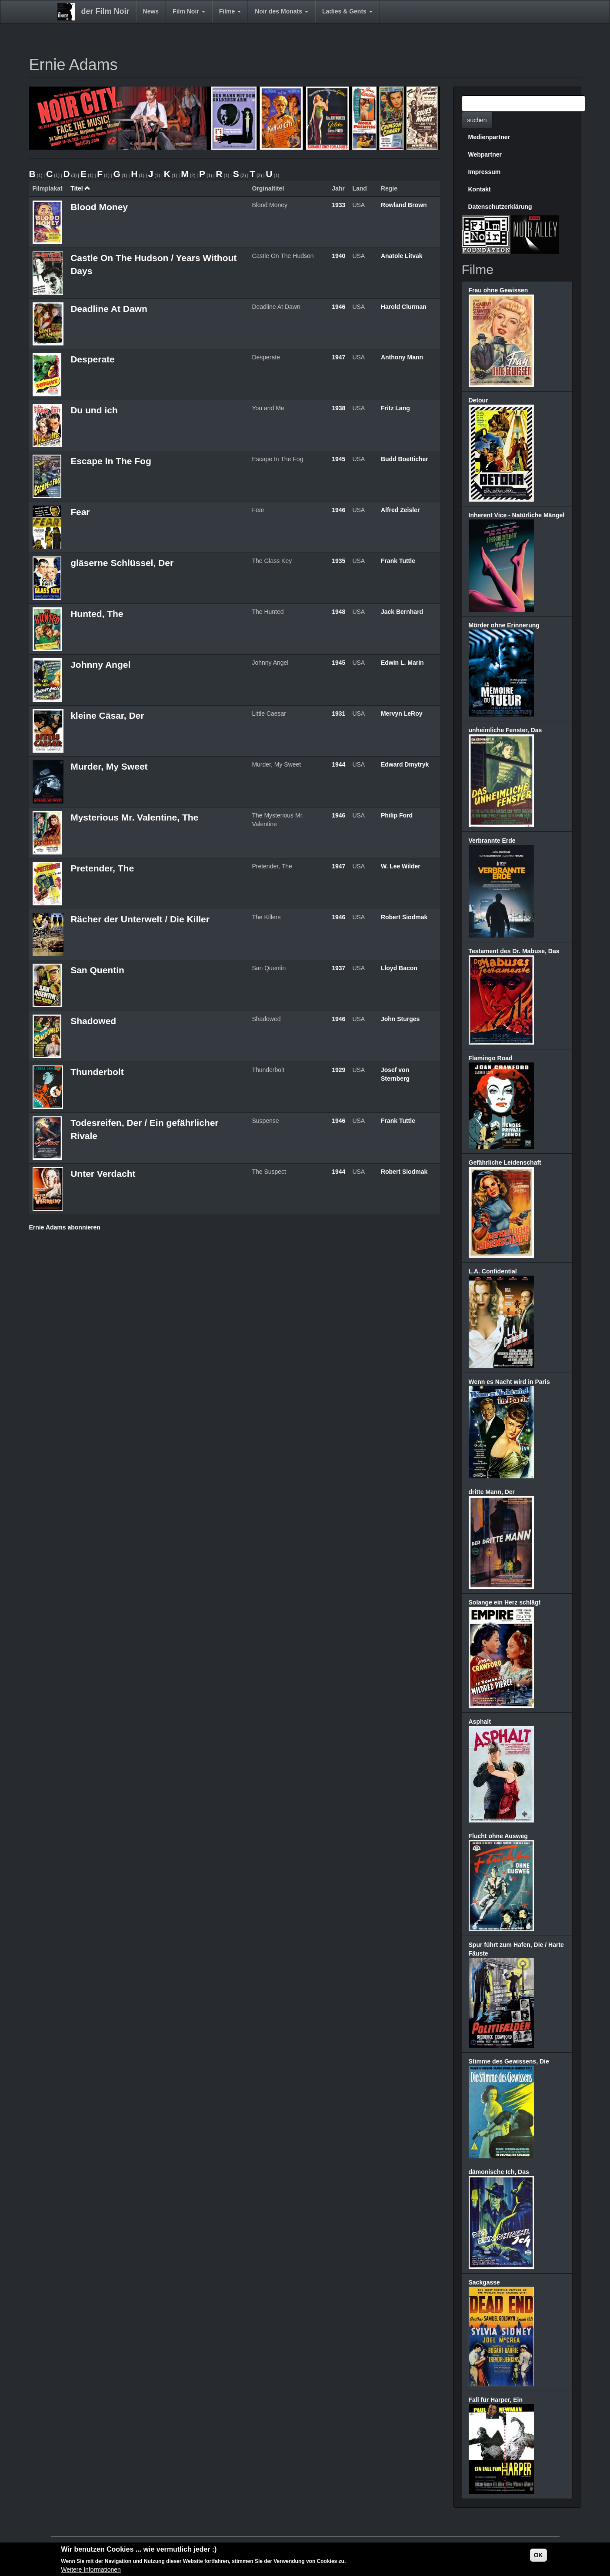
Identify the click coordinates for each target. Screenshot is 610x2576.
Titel (80, 188)
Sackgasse (484, 2282)
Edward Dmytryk (405, 764)
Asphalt (480, 1721)
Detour (478, 400)
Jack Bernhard (402, 611)
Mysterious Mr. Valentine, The (134, 817)
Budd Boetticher (404, 459)
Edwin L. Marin (402, 662)
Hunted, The (96, 614)
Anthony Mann (402, 357)
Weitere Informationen (90, 2571)
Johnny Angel (100, 665)
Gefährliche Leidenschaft (505, 1162)
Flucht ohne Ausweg (498, 1835)
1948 (338, 611)
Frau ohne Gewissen (498, 290)
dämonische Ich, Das (499, 2171)
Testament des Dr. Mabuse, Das (514, 951)
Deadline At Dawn (108, 309)
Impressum (484, 171)
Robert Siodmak (404, 917)
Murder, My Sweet (108, 766)
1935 (338, 560)
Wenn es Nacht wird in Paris (509, 1381)
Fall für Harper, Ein (496, 2399)
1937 (338, 968)
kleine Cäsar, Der (107, 715)
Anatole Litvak (402, 255)
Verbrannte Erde (492, 840)
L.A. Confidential (493, 1271)
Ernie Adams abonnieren (64, 1227)
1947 (338, 357)
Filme (230, 11)
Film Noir (189, 11)
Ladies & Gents (347, 11)
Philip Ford (397, 815)
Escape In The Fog (110, 461)
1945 (338, 459)
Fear (80, 512)
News (151, 11)
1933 (338, 204)
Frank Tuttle (398, 560)
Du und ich (94, 410)
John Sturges (400, 1018)
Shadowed (93, 1021)
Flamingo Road (491, 1058)
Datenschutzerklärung (500, 206)
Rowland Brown (404, 204)
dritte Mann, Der (492, 1491)
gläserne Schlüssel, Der (121, 563)
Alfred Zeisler (400, 509)
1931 (338, 713)
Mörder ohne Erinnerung (504, 625)
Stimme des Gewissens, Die (509, 2061)
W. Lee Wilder (400, 866)
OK (538, 2556)
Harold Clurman (404, 306)
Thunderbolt (96, 1072)
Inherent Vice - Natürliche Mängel (517, 515)
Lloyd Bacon (399, 968)
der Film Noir (105, 11)
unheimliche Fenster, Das (505, 730)
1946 (338, 306)
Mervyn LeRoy (402, 713)
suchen (477, 120)
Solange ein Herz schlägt (505, 1602)
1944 (338, 764)
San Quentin (97, 970)
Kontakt (479, 189)
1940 (338, 255)
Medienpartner (489, 137)
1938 (338, 408)
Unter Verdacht (102, 1174)
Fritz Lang (395, 408)
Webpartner (485, 154)
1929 (338, 1069)
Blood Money (99, 207)
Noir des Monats (281, 11)
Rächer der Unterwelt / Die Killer (140, 919)
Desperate (92, 359)
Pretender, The (102, 868)
